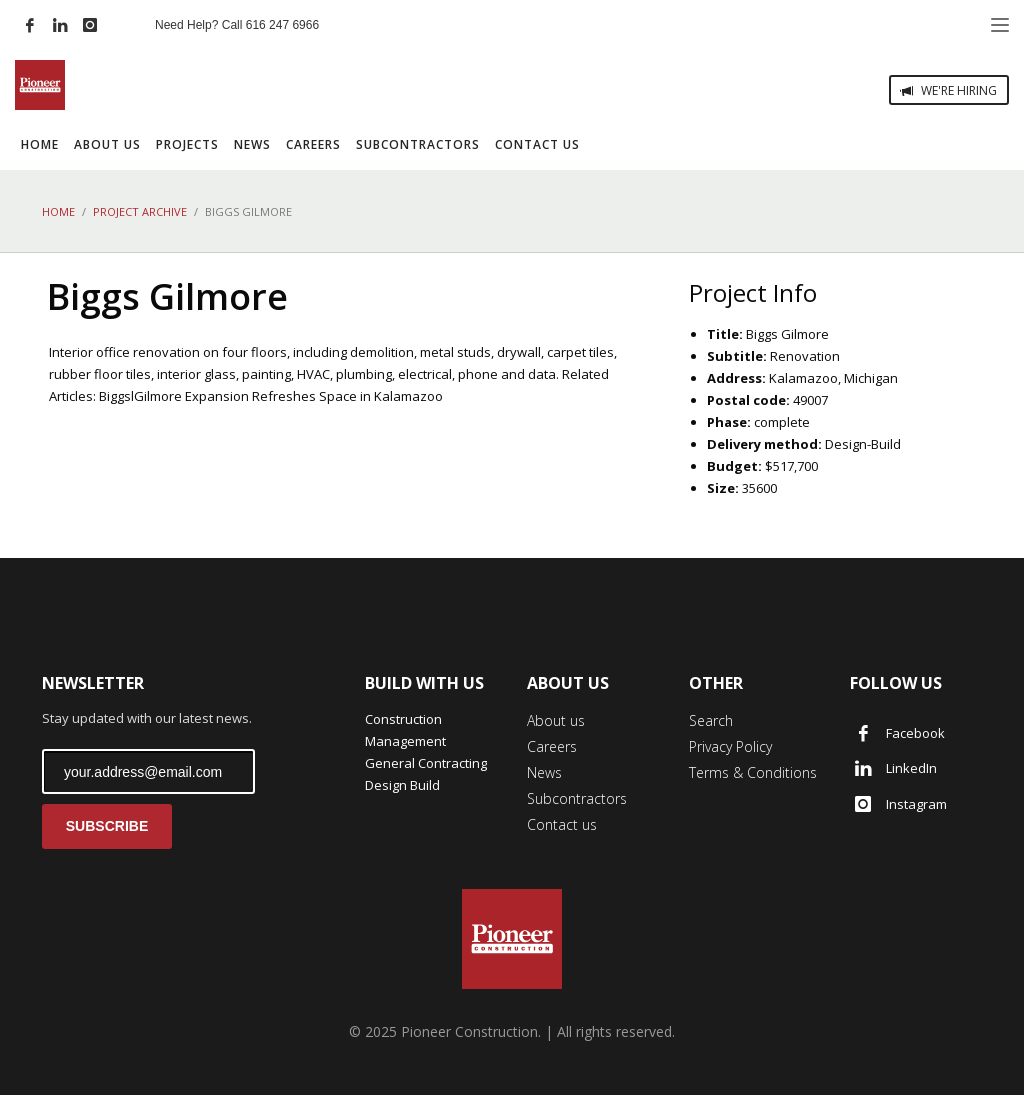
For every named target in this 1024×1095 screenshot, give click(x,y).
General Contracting (426, 763)
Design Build (402, 785)
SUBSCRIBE (107, 826)
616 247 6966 (282, 25)
